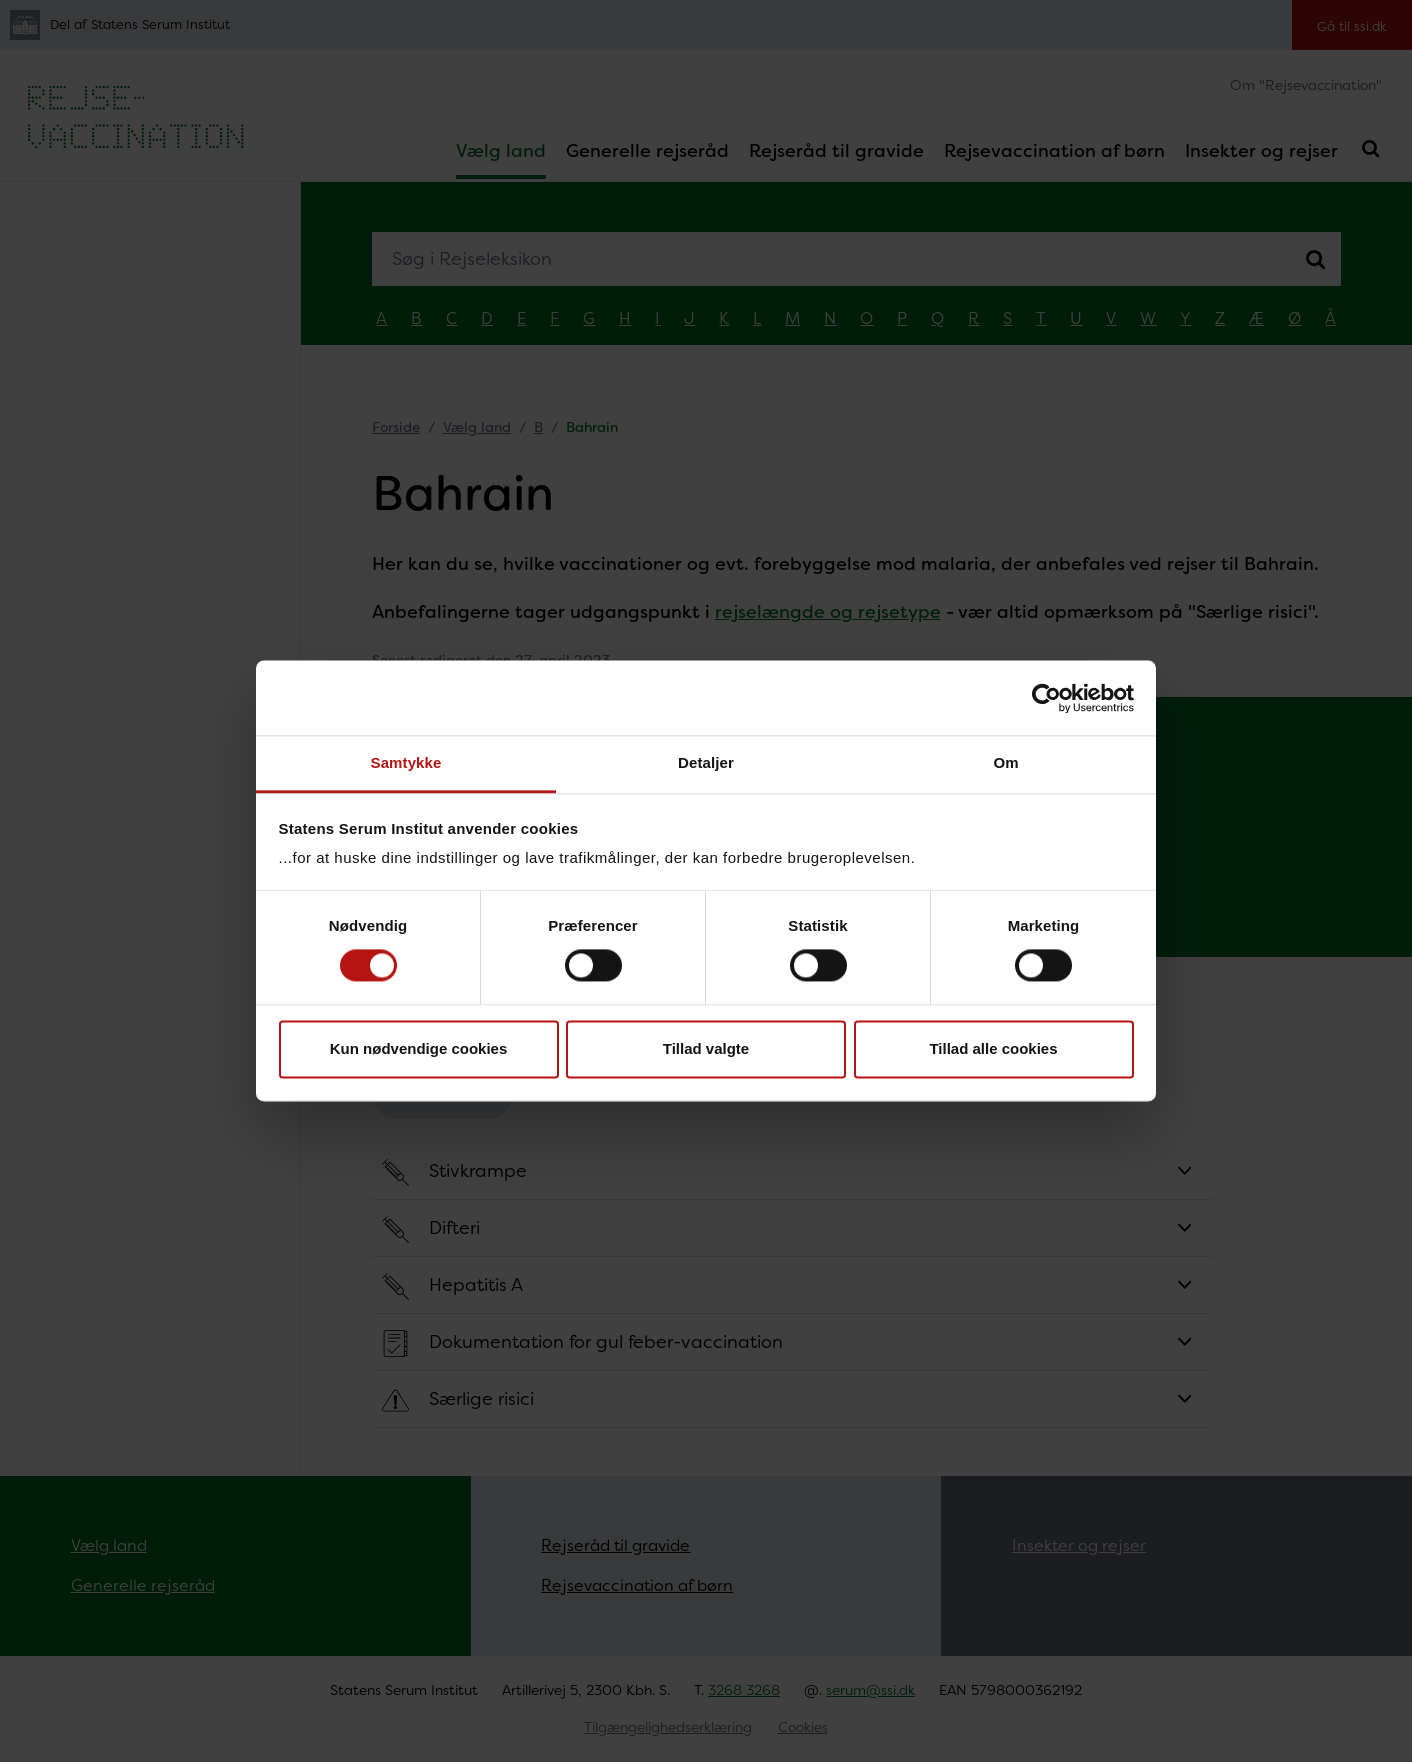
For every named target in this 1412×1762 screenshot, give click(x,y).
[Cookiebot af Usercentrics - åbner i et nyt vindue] (1046, 698)
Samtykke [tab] (406, 762)
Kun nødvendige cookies (419, 1048)
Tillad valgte (706, 1048)
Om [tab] (1005, 762)
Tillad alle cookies (993, 1048)
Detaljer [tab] (706, 762)
